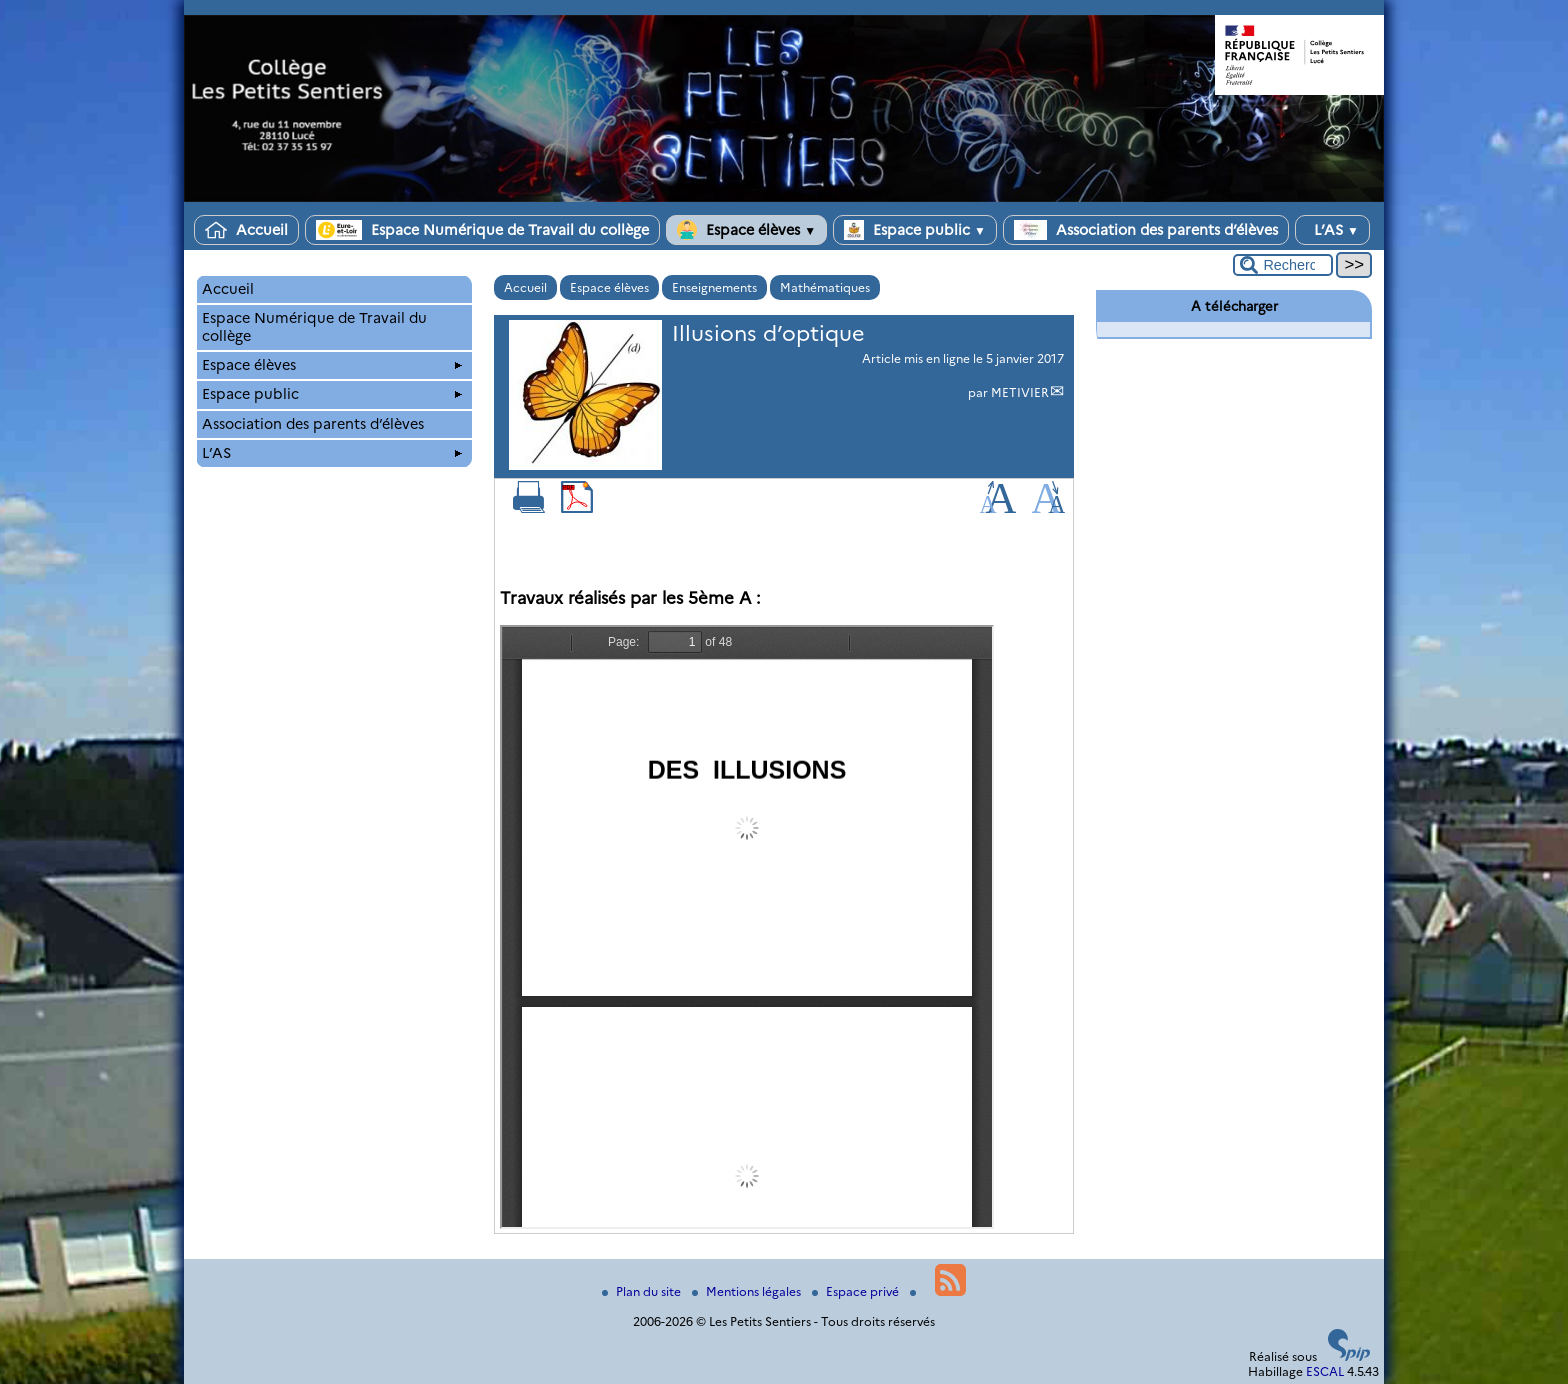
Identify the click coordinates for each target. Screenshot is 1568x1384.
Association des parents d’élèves (1146, 230)
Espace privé (857, 1291)
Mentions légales (748, 1291)
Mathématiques (825, 287)
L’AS (1332, 230)
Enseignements (714, 287)
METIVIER (1020, 392)
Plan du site (643, 1291)
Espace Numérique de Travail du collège (482, 230)
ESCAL (1325, 1371)
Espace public (915, 230)
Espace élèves (746, 230)
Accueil (246, 230)
